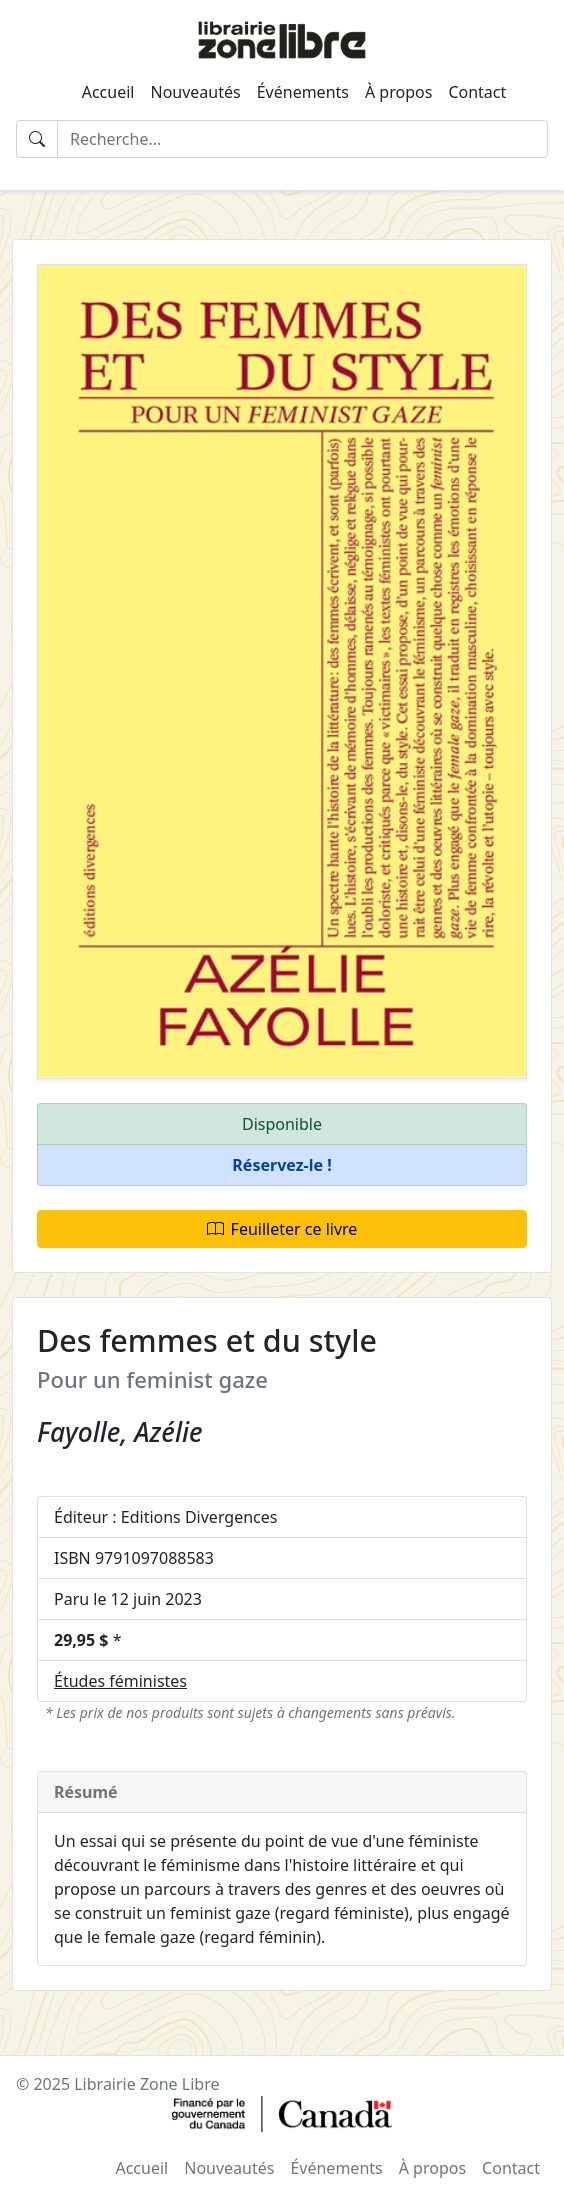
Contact (477, 92)
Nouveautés (195, 92)
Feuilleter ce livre (282, 1229)
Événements (303, 92)
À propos (398, 92)
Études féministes (120, 1681)
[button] (282, 1165)
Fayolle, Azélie (120, 1432)
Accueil (108, 92)
